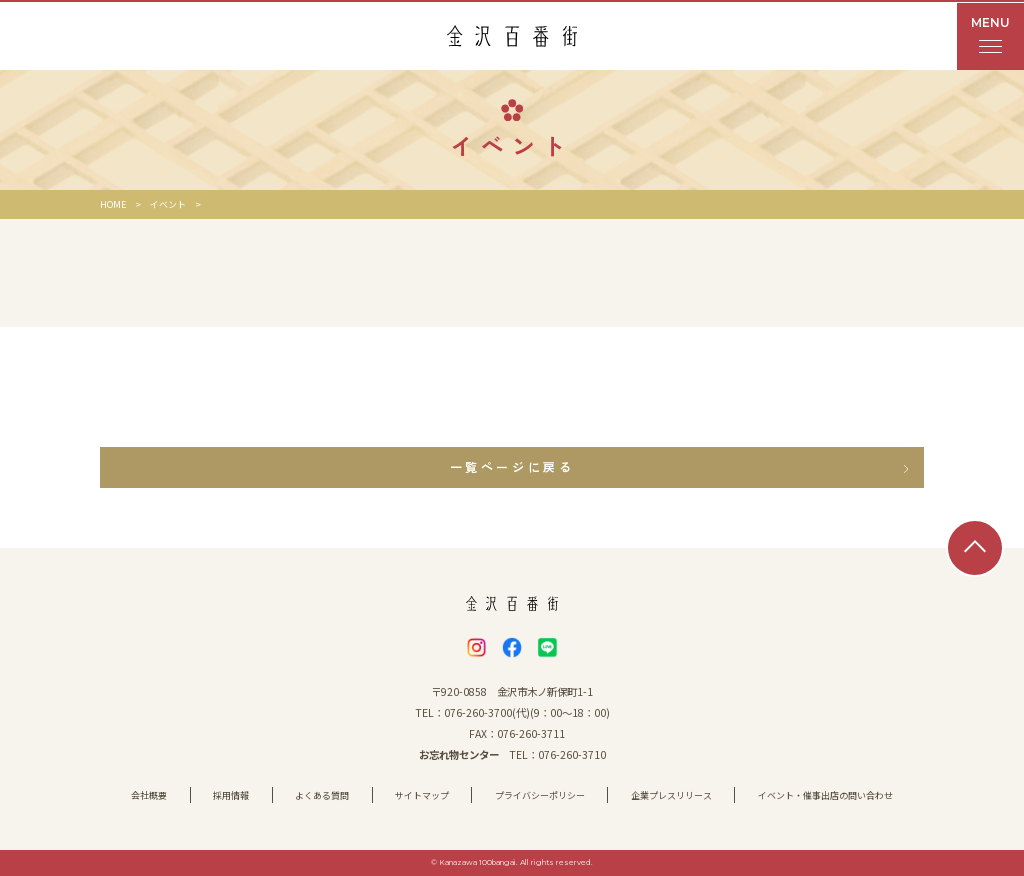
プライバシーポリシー (540, 795)
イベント (168, 204)
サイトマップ (422, 795)
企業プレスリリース (671, 795)
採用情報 (231, 795)
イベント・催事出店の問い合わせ (825, 795)
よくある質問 (322, 795)
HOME (113, 204)
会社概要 (149, 795)
